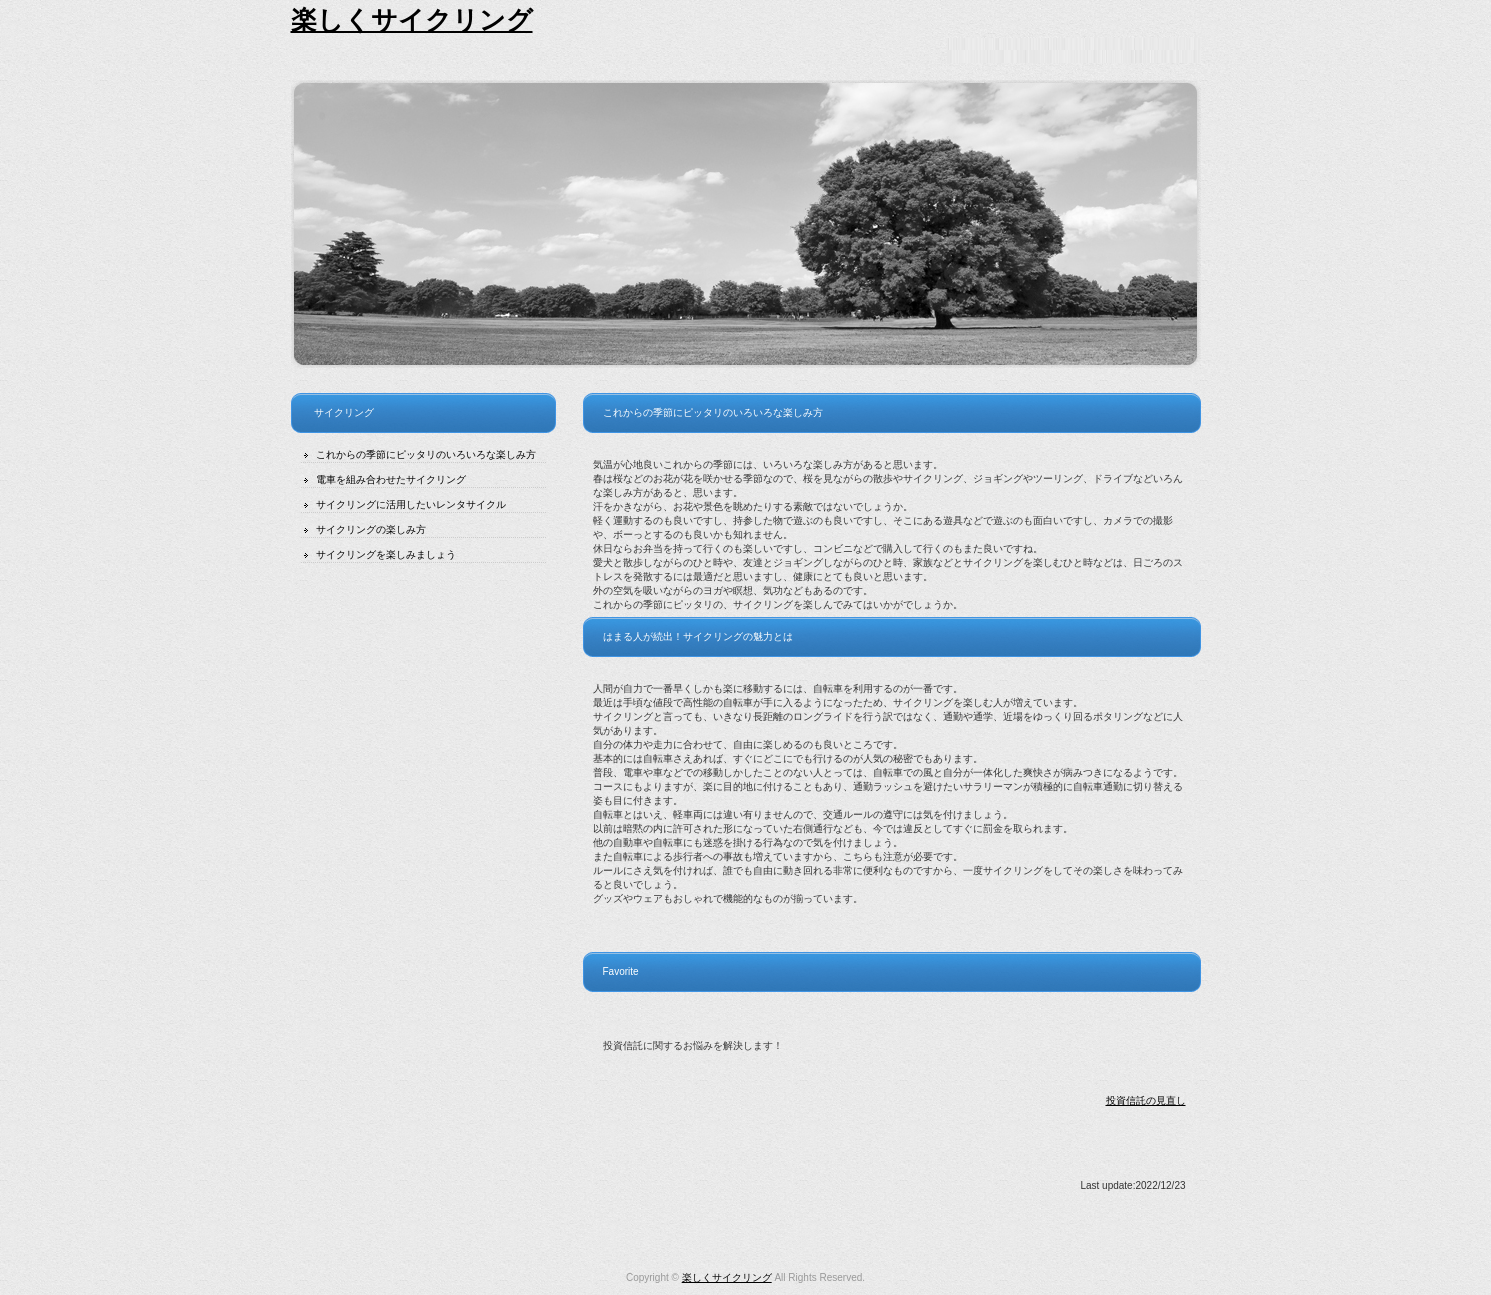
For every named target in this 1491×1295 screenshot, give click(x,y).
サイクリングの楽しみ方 (371, 529)
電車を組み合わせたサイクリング (391, 479)
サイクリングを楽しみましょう (386, 554)
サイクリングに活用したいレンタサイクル (411, 504)
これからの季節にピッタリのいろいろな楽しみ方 (426, 454)
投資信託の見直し (1146, 1100)
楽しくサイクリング (412, 20)
